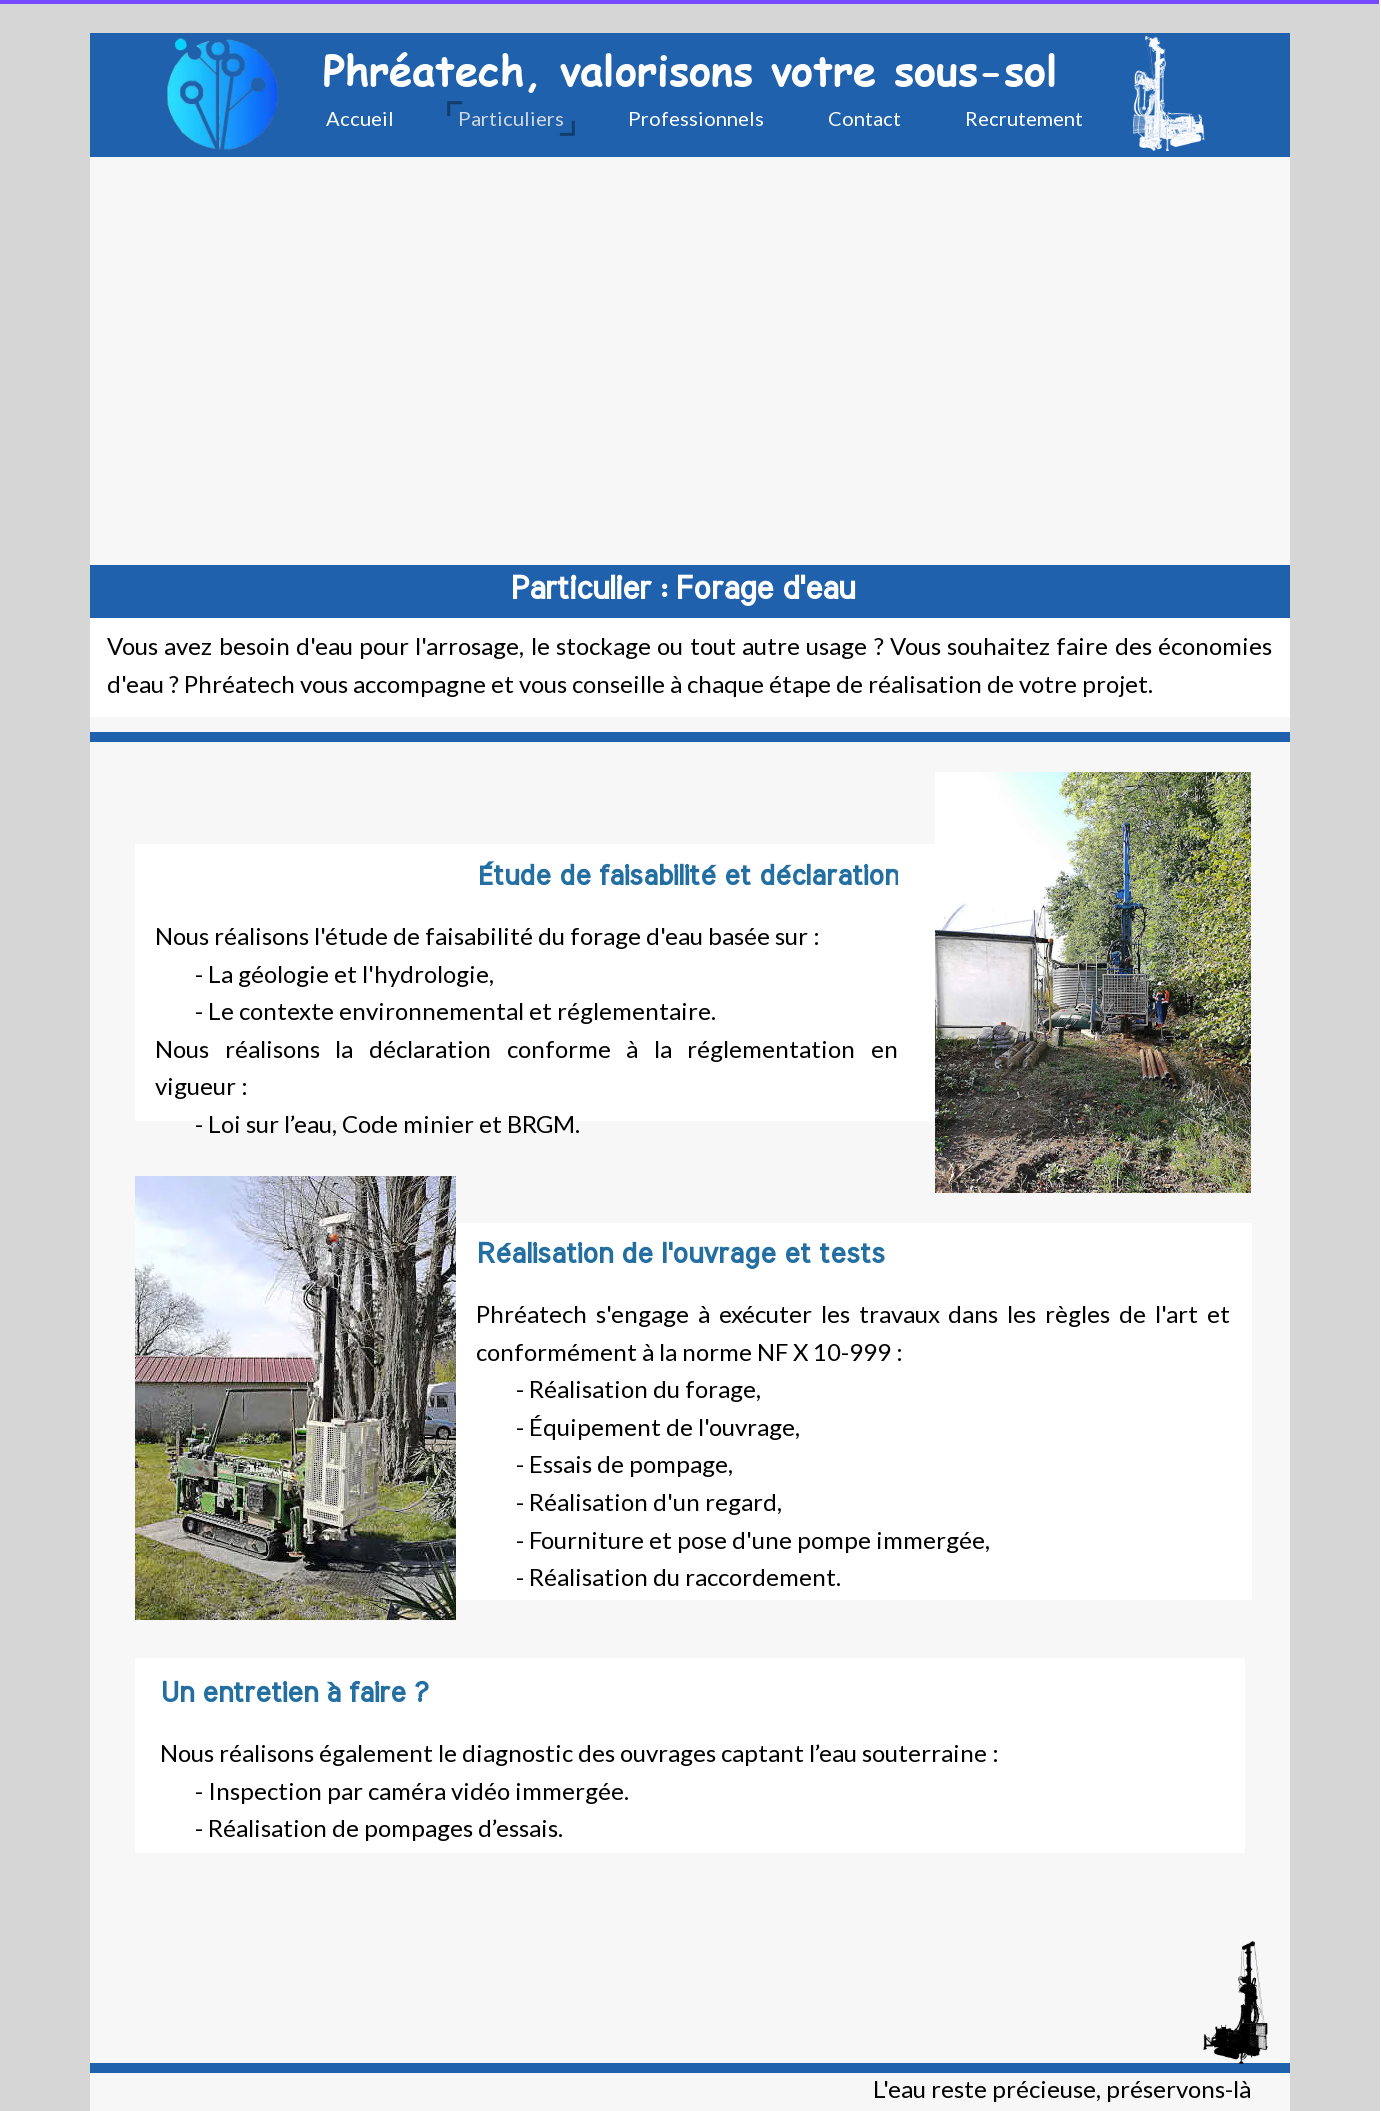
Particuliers (511, 118)
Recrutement (1024, 118)
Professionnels (696, 118)
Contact (864, 118)
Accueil (360, 118)
